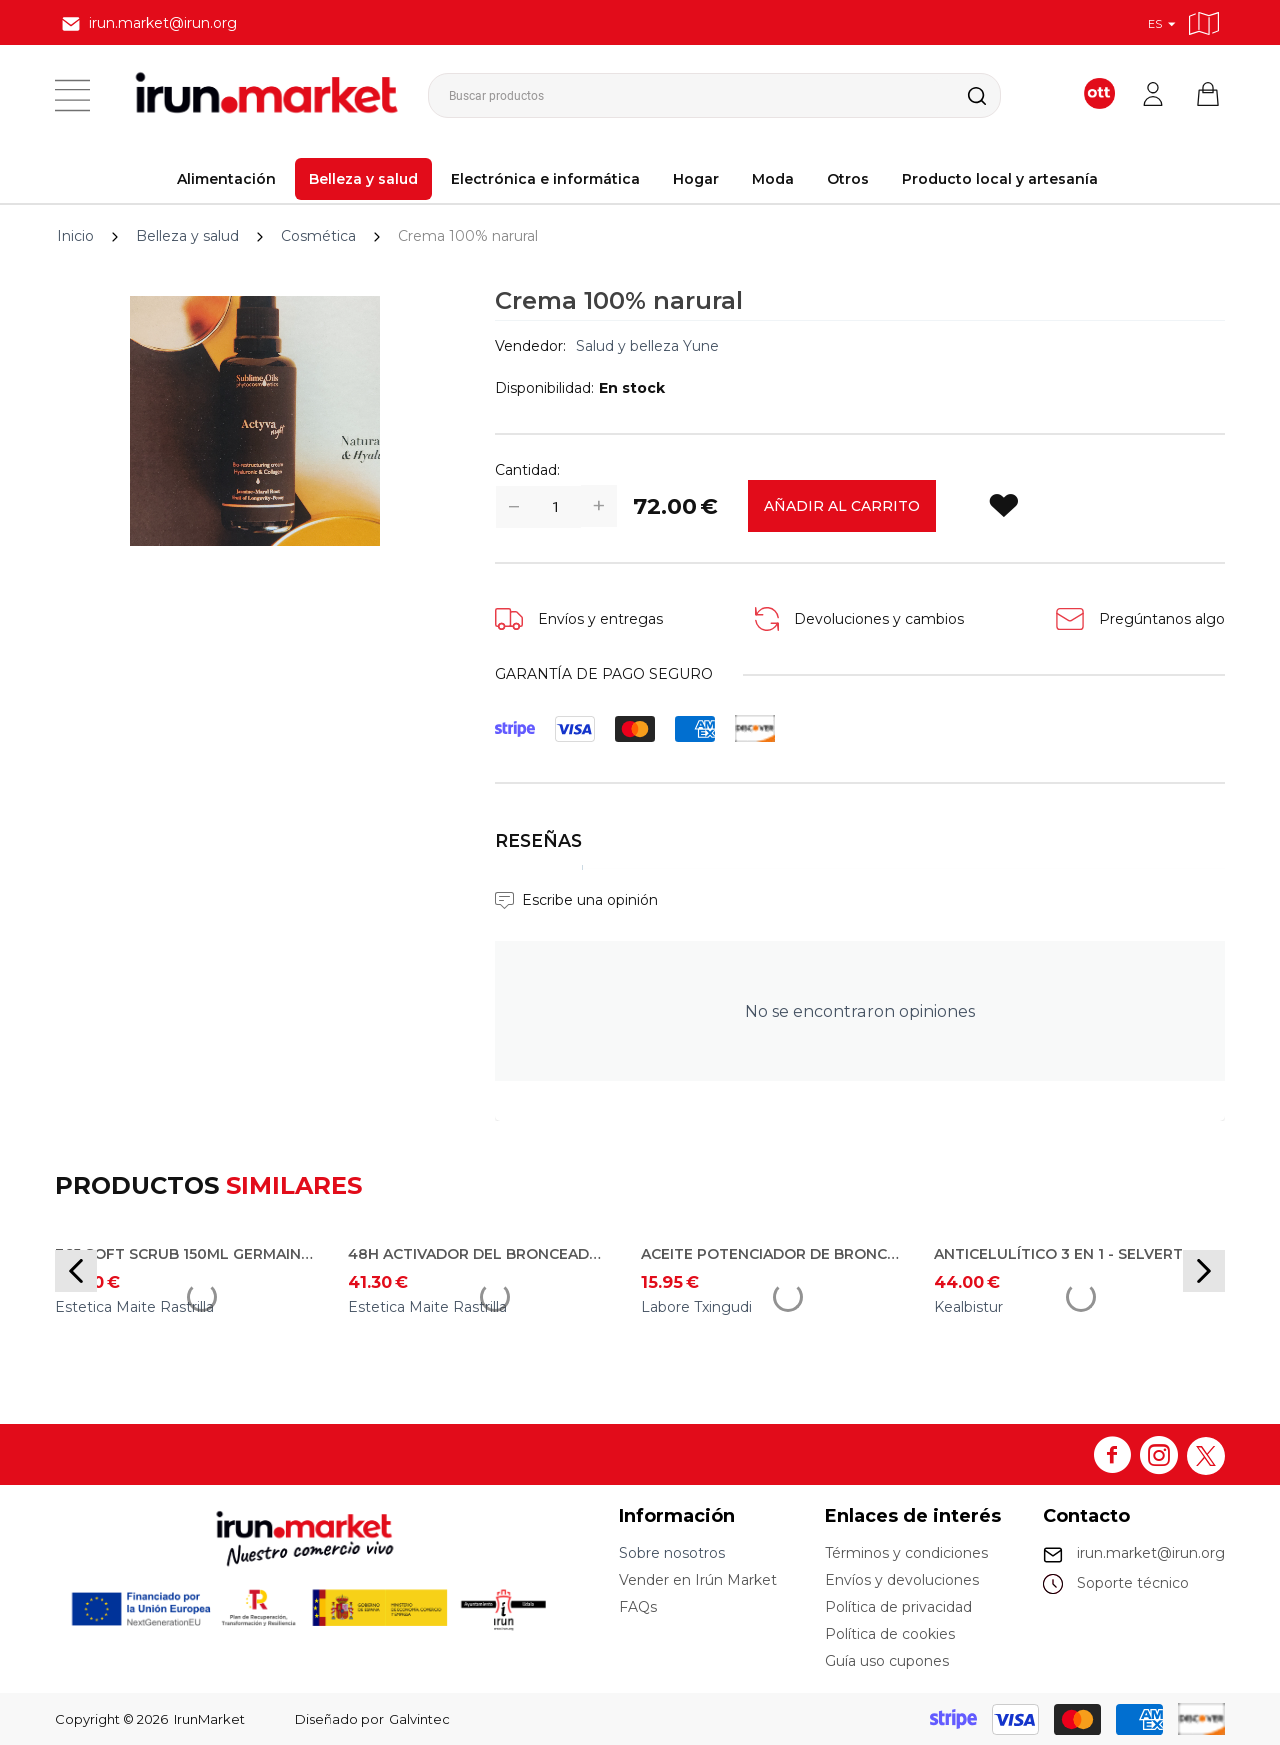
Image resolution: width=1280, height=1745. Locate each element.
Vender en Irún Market (698, 1580)
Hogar (696, 179)
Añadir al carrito (842, 506)
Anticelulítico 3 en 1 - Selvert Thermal (1066, 1254)
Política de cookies (890, 1634)
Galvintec (419, 1719)
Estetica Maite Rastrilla (134, 1307)
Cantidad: (527, 470)
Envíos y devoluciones (902, 1580)
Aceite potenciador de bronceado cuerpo (773, 1254)
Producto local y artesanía (1000, 179)
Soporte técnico (1133, 1583)
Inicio (75, 236)
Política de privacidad (898, 1607)
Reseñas (538, 840)
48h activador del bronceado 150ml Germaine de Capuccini (480, 1254)
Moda (773, 179)
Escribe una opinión (590, 900)
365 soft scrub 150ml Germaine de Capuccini (187, 1254)
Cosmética (318, 236)
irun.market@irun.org (1151, 1553)
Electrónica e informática (545, 179)
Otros (848, 179)
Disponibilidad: (544, 388)
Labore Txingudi (696, 1307)
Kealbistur (968, 1307)
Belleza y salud (363, 179)
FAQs (638, 1607)
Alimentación (226, 179)
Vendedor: (530, 346)
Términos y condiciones (906, 1553)
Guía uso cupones (887, 1661)
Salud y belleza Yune (647, 346)
